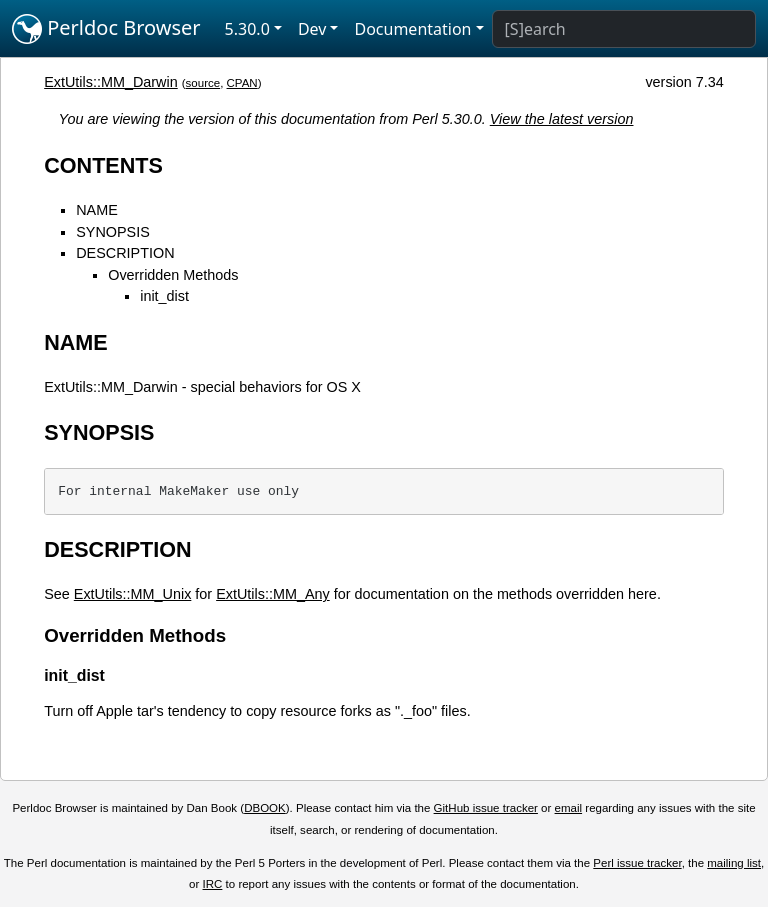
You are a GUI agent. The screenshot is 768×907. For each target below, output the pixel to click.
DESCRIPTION (125, 253)
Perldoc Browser (106, 29)
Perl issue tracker (637, 863)
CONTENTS (103, 165)
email (569, 808)
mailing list (734, 863)
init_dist (164, 296)
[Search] (624, 29)
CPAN (242, 83)
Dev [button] (312, 29)
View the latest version (562, 119)
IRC (213, 884)
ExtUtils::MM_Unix (133, 594)
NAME (97, 210)
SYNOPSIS (113, 232)
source (203, 83)
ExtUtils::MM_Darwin (111, 82)
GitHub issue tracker (486, 808)
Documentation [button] (412, 29)
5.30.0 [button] (247, 29)
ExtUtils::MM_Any (273, 594)
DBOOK (265, 808)
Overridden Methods (173, 275)
